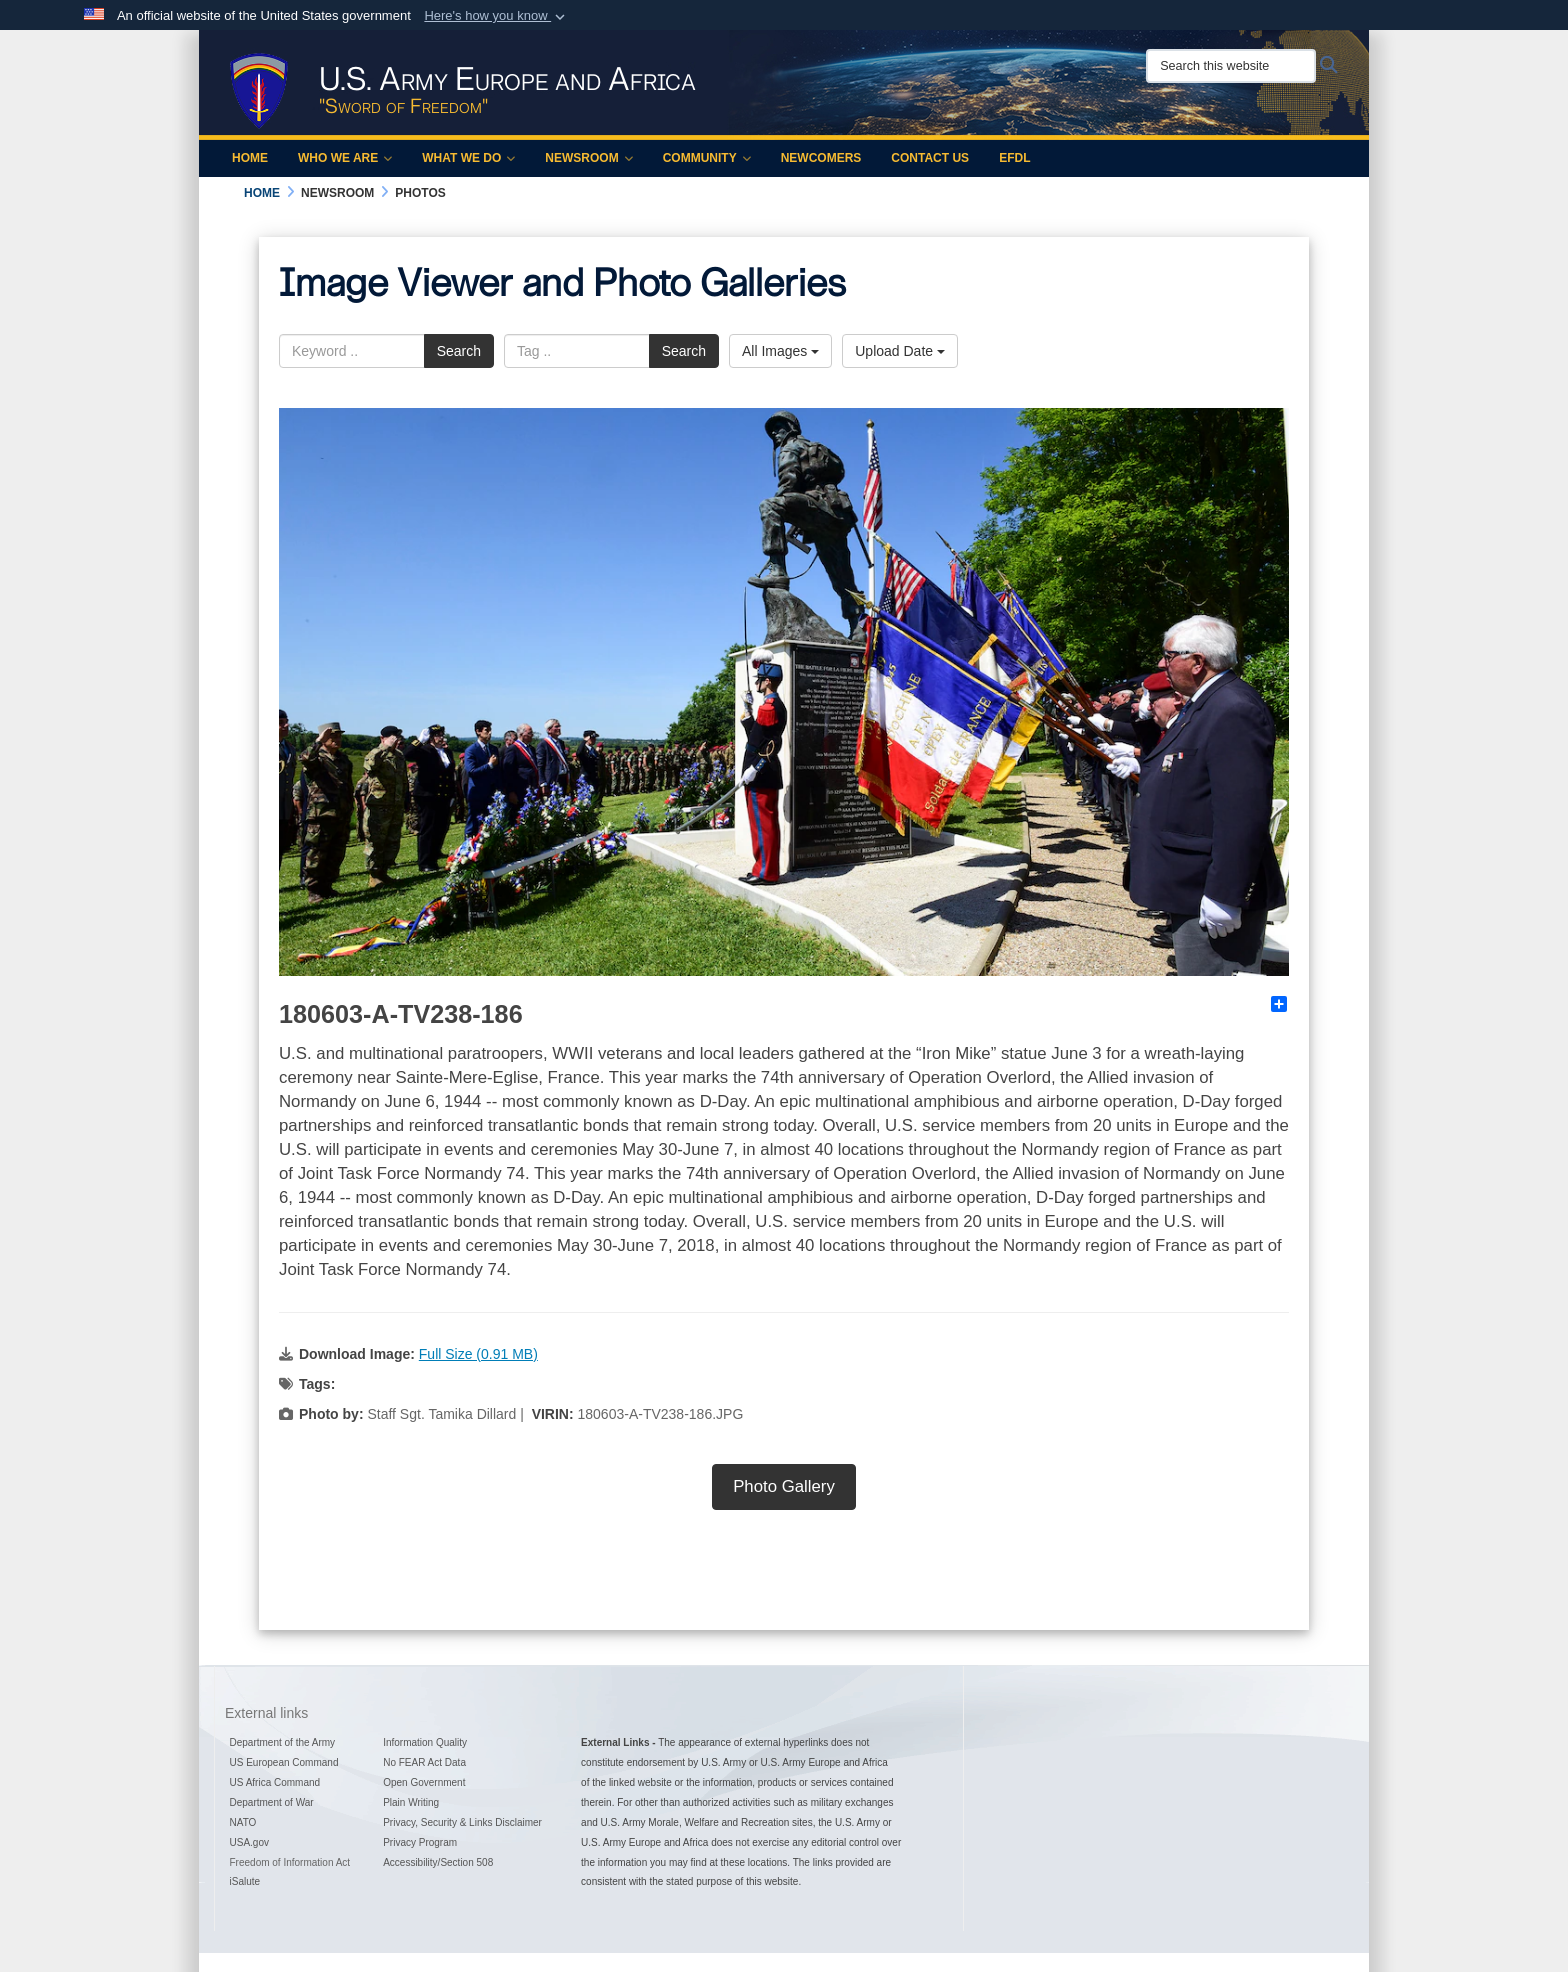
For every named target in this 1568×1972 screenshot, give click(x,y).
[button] (496, 16)
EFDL (1014, 158)
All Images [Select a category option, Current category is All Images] (780, 351)
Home (250, 158)
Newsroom (588, 158)
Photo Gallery (784, 1486)
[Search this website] (1231, 66)
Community (707, 158)
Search (459, 351)
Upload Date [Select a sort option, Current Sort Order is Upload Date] (900, 351)
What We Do (468, 158)
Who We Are (345, 158)
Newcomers (821, 158)
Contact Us (930, 158)
